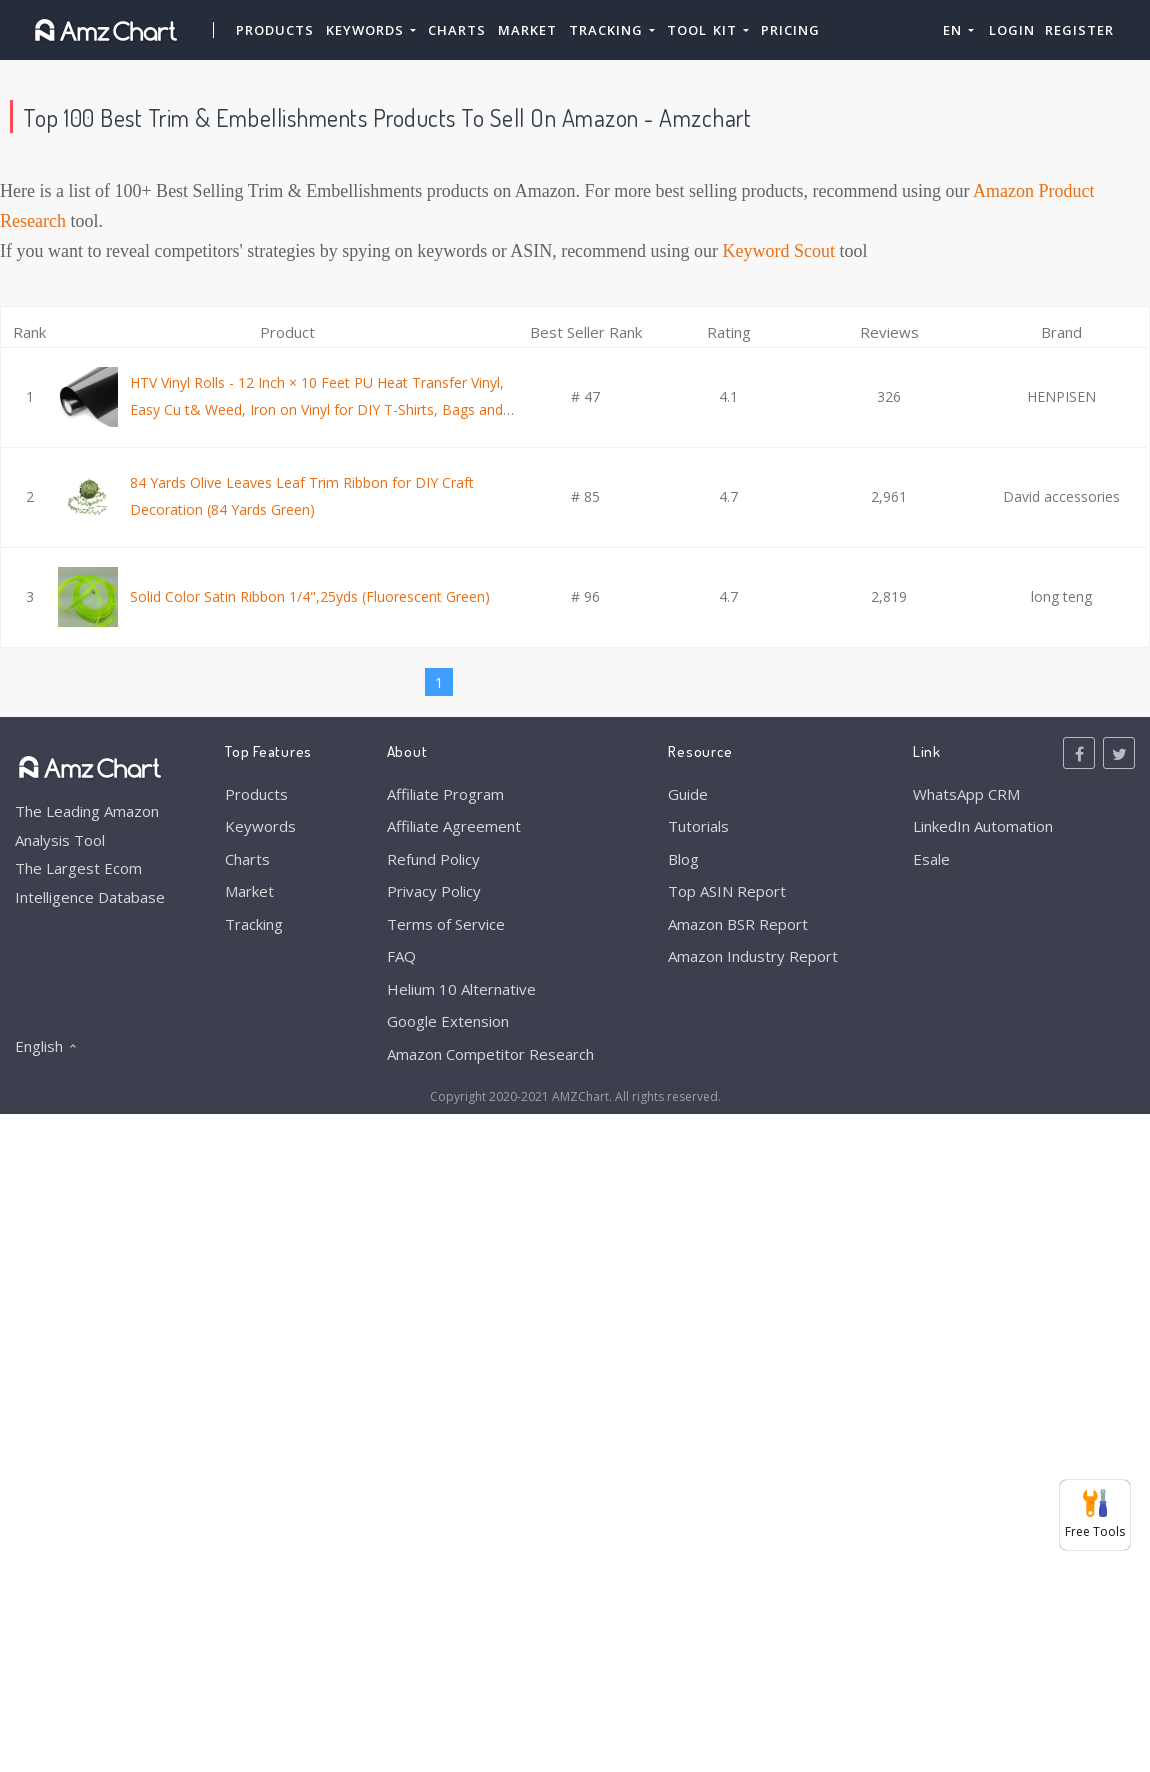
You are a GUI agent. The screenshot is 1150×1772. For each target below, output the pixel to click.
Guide (688, 794)
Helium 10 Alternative (461, 989)
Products (275, 30)
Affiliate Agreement (454, 826)
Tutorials (698, 826)
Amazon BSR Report (738, 924)
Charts (457, 30)
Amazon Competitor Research (490, 1054)
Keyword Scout (779, 251)
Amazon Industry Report (753, 956)
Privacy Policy (434, 891)
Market (527, 30)
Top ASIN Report (727, 891)
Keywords (260, 826)
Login (1012, 30)
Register (1079, 30)
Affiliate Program (445, 794)
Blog (683, 859)
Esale (931, 859)
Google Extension (448, 1021)
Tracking (254, 924)
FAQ (401, 956)
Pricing (790, 30)
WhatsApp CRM (966, 794)
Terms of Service (446, 924)
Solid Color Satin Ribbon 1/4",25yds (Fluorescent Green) (310, 596)
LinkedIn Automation (983, 826)
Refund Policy (433, 859)
